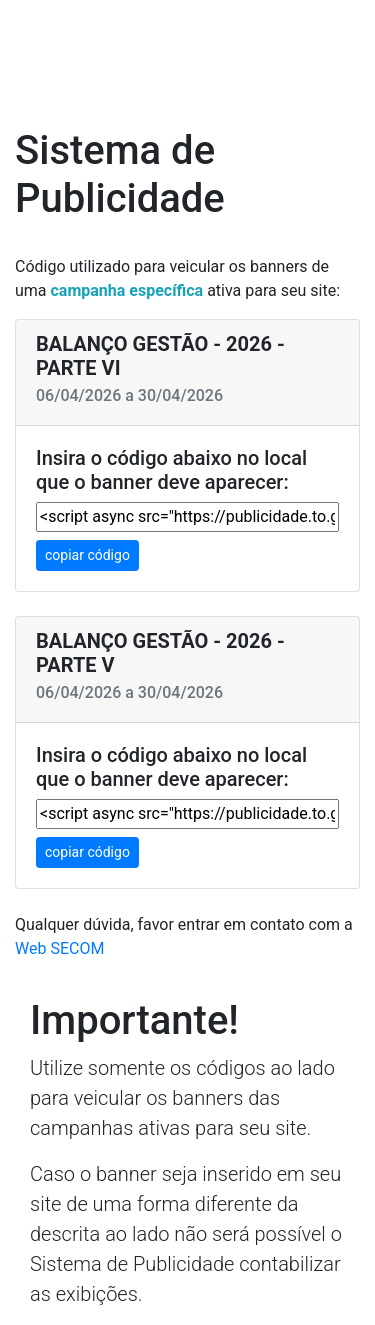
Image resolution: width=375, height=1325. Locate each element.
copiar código (87, 555)
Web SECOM (59, 948)
